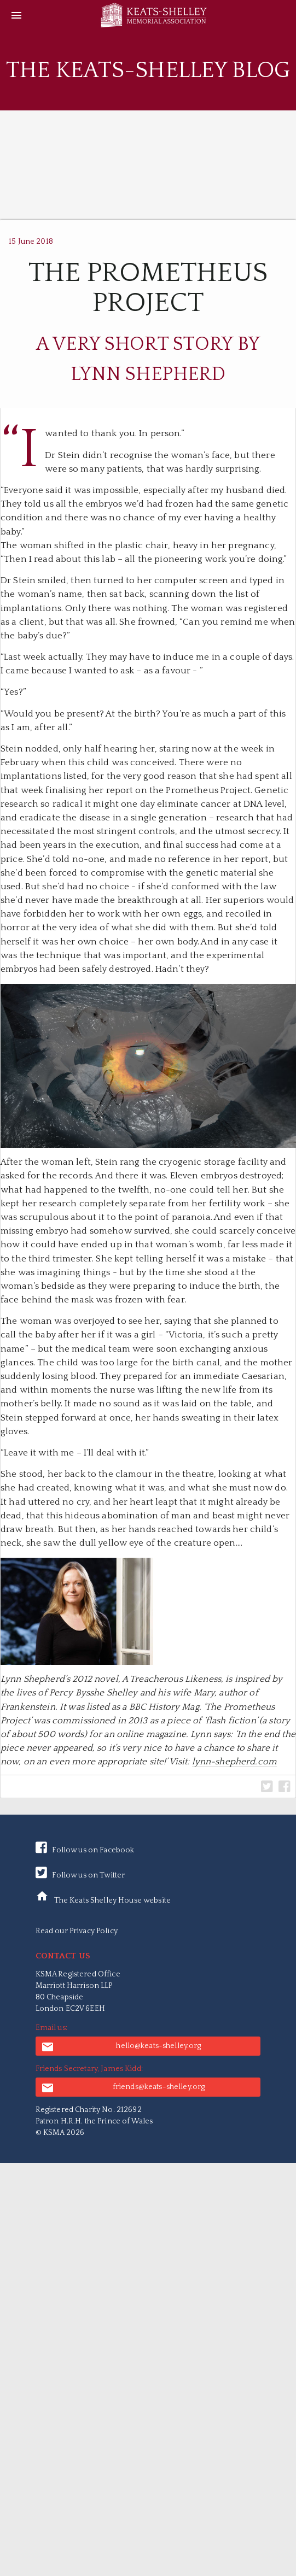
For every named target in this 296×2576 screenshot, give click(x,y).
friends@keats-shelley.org (123, 2087)
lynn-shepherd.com (234, 1762)
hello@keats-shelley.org (121, 2046)
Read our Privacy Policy (77, 1931)
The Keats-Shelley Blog (148, 70)
